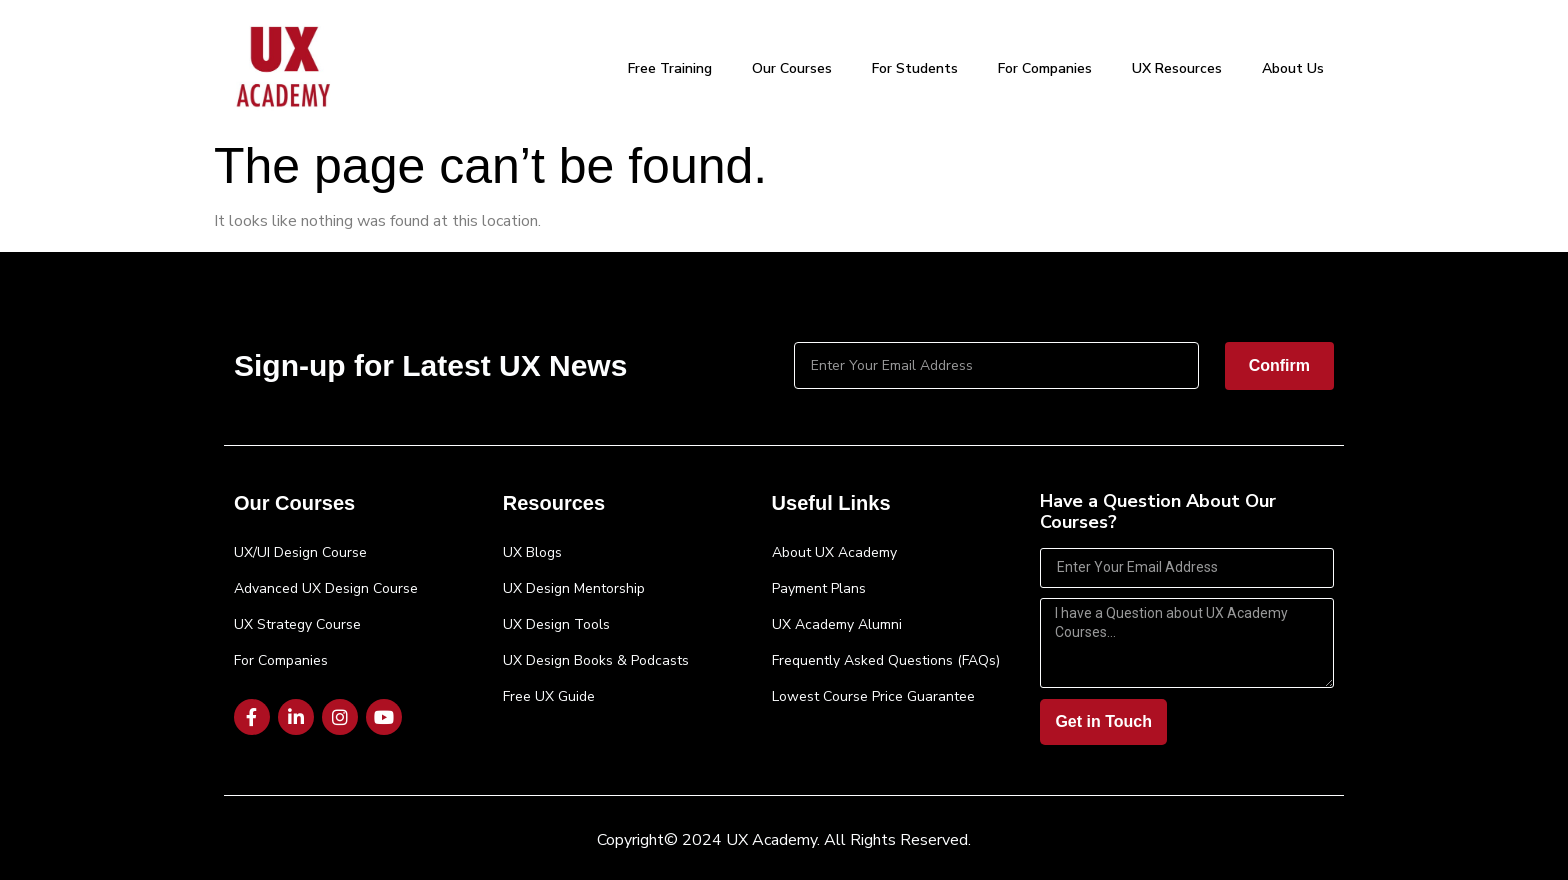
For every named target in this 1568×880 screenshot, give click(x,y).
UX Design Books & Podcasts (596, 660)
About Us (1293, 68)
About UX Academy (834, 552)
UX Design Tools (556, 624)
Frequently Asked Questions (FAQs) (886, 660)
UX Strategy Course (297, 624)
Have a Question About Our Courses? (1158, 513)
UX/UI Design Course (300, 552)
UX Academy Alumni (837, 624)
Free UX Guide (549, 696)
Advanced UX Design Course (326, 588)
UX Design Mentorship (574, 588)
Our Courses (792, 68)
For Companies (1045, 68)
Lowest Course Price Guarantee (873, 696)
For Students (915, 68)
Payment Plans (819, 588)
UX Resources (1177, 68)
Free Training (670, 68)
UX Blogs (532, 552)
